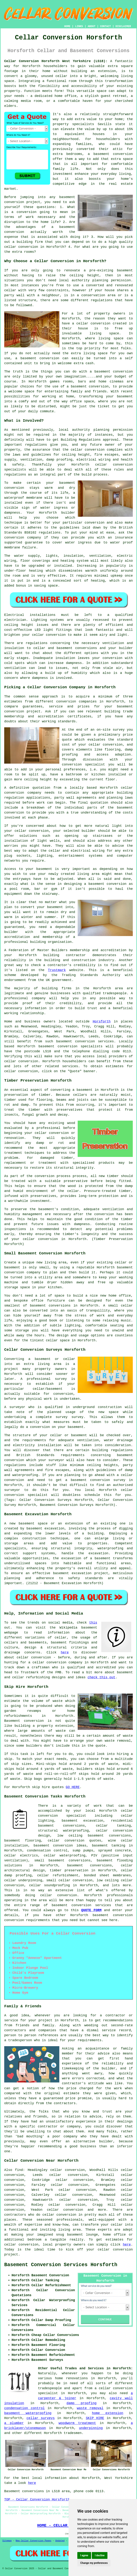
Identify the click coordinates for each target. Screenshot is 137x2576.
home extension (107, 2413)
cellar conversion (21, 1061)
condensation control (24, 2408)
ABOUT (91, 26)
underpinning (91, 2428)
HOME (67, 26)
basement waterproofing (27, 2413)
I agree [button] (84, 2555)
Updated (59, 2541)
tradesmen (73, 2433)
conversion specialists (80, 1046)
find (19, 2170)
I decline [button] (99, 2555)
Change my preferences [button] (94, 2562)
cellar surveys (40, 2418)
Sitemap (7, 2541)
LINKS (79, 26)
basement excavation (45, 1528)
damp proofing (81, 2403)
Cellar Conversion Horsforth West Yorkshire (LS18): (55, 61)
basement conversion (113, 154)
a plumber (14, 2423)
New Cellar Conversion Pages (33, 2541)
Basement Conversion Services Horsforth (60, 2265)
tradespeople (50, 2388)
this (93, 1622)
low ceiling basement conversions (94, 1835)
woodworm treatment (77, 2423)
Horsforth (102, 1021)
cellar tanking (113, 1825)
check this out (101, 1677)
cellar (61, 76)
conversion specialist (62, 1816)
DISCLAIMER (123, 26)
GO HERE (73, 1787)
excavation (98, 1553)
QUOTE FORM (91, 1910)
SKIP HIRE (95, 2418)
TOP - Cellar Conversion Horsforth (37, 2499)
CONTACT (105, 26)
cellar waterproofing (64, 1855)
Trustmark (57, 970)
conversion (28, 1071)
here (65, 1652)
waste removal (90, 2408)
